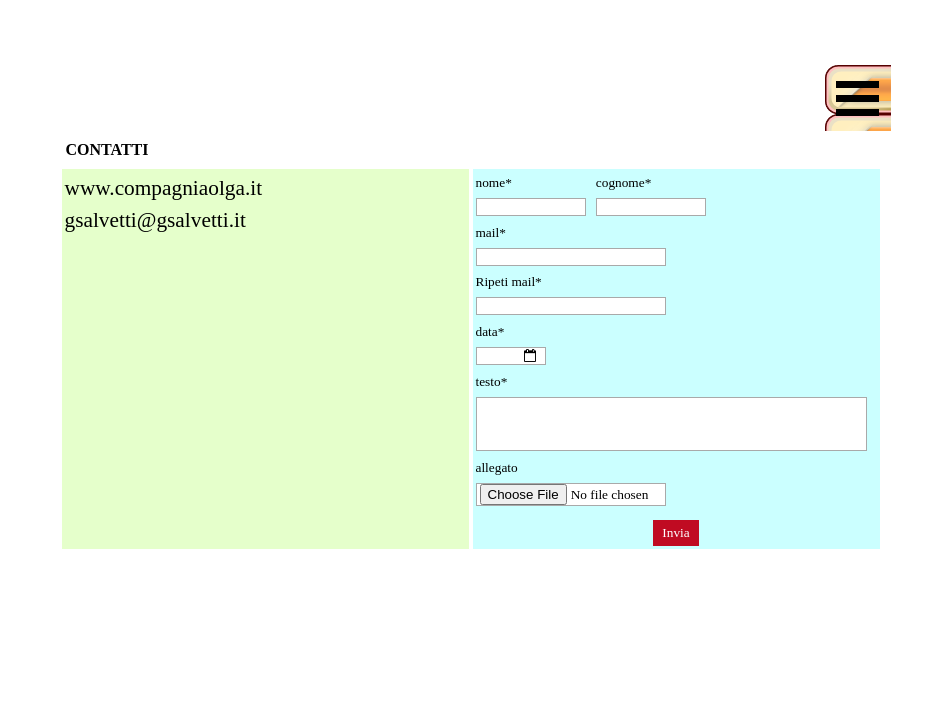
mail (491, 232)
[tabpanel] (265, 240)
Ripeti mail (509, 281)
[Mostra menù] (858, 98)
